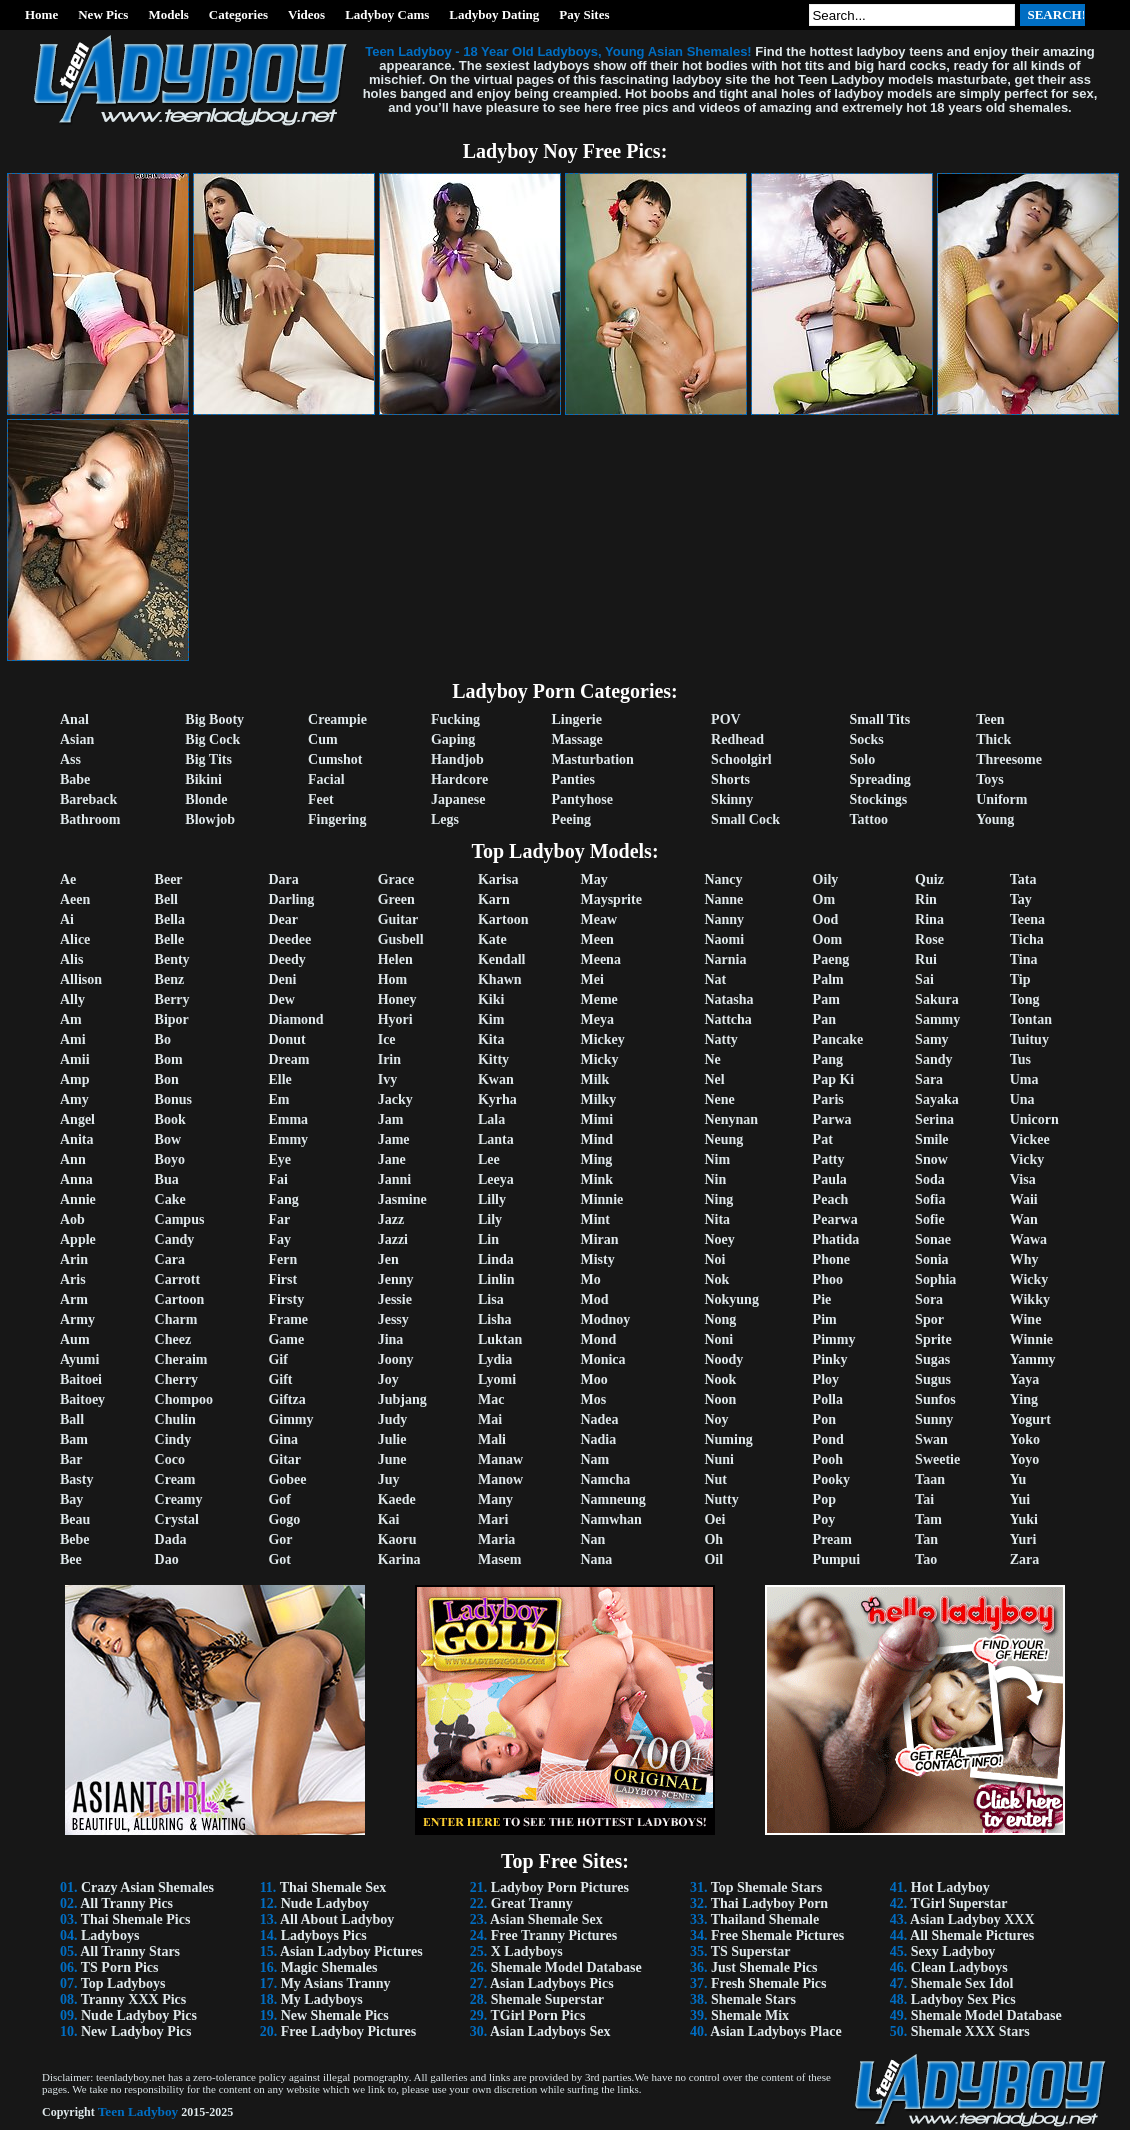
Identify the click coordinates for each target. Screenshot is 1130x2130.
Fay (279, 1239)
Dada (171, 1539)
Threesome (1009, 759)
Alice (75, 939)
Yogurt (1030, 1419)
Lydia (495, 1359)
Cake (170, 1199)
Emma (288, 1119)
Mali (492, 1439)
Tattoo (869, 819)
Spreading (880, 779)
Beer (169, 879)
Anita (76, 1139)
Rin (926, 899)
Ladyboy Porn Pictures (560, 1887)
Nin (715, 1179)
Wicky (1029, 1279)
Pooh (828, 1459)
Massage (576, 739)
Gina (283, 1439)
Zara (1025, 1559)
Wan (1024, 1219)
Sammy (937, 1019)
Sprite (933, 1339)
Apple (78, 1239)
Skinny (732, 799)
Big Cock (212, 739)
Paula (830, 1179)
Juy (389, 1479)
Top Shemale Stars (767, 1887)
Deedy (286, 959)
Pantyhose (581, 799)
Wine (1026, 1319)
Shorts (730, 779)
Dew (281, 999)
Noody (723, 1359)
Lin (488, 1239)
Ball (72, 1419)
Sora (929, 1299)
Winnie (1031, 1339)
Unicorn (1034, 1119)
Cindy (173, 1439)
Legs (445, 819)
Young (995, 819)
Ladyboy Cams (387, 14)
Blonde (206, 799)
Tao (926, 1559)
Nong (720, 1319)
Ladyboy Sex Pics (963, 1999)
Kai (389, 1519)
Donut (286, 1039)
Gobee (287, 1479)
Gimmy (290, 1419)
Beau (75, 1519)
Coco (170, 1459)
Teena (1027, 919)
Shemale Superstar (547, 1999)
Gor (280, 1539)
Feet (321, 799)
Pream (832, 1539)
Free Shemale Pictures (777, 1935)
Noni (718, 1339)
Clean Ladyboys (959, 1967)
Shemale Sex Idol (962, 1983)
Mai (490, 1419)
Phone (831, 1259)
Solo (863, 759)
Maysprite (610, 899)
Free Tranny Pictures (554, 1935)
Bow (168, 1139)
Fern (282, 1259)
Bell (166, 899)
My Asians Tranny (336, 1983)
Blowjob (210, 819)
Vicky (1027, 1159)
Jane (392, 1159)
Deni (282, 979)
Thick (993, 739)
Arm (74, 1299)
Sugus (933, 1379)
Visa (1023, 1179)
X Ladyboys (527, 1951)
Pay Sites (584, 14)
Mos (593, 1399)
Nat (715, 979)
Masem (500, 1559)
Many (495, 1499)
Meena (600, 959)
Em (278, 1099)
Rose (929, 939)
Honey (397, 999)
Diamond (295, 1019)
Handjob (457, 759)
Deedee (289, 939)
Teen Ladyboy (138, 2111)
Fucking (455, 719)
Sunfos (935, 1399)
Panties (573, 779)
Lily (490, 1219)
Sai (924, 979)
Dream (288, 1059)
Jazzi (393, 1239)
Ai (67, 919)
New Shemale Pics (335, 2015)
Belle (170, 939)
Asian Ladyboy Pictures (351, 1951)
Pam (826, 999)
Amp (75, 1079)
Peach (831, 1199)
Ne (712, 1059)
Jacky (395, 1099)
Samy (931, 1039)
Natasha (728, 999)
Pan (824, 1019)
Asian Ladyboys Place (775, 2031)
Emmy (288, 1139)
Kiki (491, 999)
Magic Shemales (329, 1967)
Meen (596, 939)
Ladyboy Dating (494, 14)
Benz (170, 979)
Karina (399, 1559)
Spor (929, 1319)
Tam (928, 1519)
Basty (76, 1479)
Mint (595, 1219)
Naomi (724, 939)
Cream (175, 1479)
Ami (73, 1039)
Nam (594, 1459)
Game (286, 1339)
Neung (723, 1139)
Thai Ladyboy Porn (769, 1903)
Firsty (286, 1299)
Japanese (458, 799)
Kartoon (503, 919)
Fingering (337, 819)
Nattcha (727, 1019)
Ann (73, 1159)
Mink (596, 1179)
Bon (167, 1079)
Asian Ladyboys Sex (550, 2031)
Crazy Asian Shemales (147, 1887)
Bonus (173, 1099)
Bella (170, 919)
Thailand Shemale (765, 1919)
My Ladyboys (322, 1999)
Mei (591, 979)
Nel (714, 1079)
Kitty (493, 1059)
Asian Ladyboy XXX (972, 1919)
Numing (728, 1439)
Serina (934, 1119)
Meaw (598, 919)
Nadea (599, 1419)
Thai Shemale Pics (136, 1919)
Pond (828, 1439)
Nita (717, 1219)
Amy (74, 1099)
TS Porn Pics (120, 1967)
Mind (596, 1139)
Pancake (838, 1039)
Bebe (75, 1539)
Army (77, 1319)
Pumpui (836, 1559)
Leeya (496, 1179)
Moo (593, 1379)
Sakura (937, 999)
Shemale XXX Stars (970, 2031)
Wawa (1028, 1239)
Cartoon (180, 1299)
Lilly (492, 1199)
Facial (326, 779)
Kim (491, 1019)
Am (71, 1019)
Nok (716, 1279)
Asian (77, 739)
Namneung (612, 1499)
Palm (828, 979)
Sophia (935, 1279)
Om (824, 899)
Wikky (1030, 1299)
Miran (599, 1239)
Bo (163, 1039)
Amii (75, 1059)
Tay (1021, 899)
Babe (75, 779)
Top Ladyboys (123, 1983)
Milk (594, 1079)
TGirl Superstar (959, 1903)
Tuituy (1029, 1039)
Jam (391, 1119)
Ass (70, 759)
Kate (492, 939)
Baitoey (82, 1399)
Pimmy (834, 1339)
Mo (590, 1279)
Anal (74, 719)
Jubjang (402, 1399)
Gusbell (401, 939)
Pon (824, 1419)
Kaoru (397, 1539)
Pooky (831, 1479)
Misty (597, 1259)
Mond (598, 1339)
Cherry (177, 1379)
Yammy (1033, 1359)
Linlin (496, 1279)
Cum (323, 739)
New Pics (103, 14)
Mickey (602, 1039)
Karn (494, 899)
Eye (279, 1159)
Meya (596, 1019)
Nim (717, 1159)
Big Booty (214, 719)
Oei (714, 1519)
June (392, 1459)
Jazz (391, 1219)
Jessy (393, 1319)
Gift (280, 1379)
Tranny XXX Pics (134, 1999)
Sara (929, 1079)
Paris (828, 1099)
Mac (491, 1399)
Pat (823, 1139)
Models (168, 14)
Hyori (395, 1019)
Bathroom (90, 819)
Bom (169, 1059)
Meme (598, 999)
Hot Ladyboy (950, 1887)
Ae (68, 879)
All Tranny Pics (126, 1903)
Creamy (179, 1499)
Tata (1023, 879)
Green (396, 899)
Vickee (1030, 1139)
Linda (496, 1259)
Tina (1024, 959)
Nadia (598, 1439)
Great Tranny (532, 1903)
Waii (1024, 1199)
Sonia (931, 1259)
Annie (78, 1199)
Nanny (724, 919)
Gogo (284, 1519)
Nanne (723, 899)
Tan (926, 1539)
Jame (394, 1139)
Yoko (1025, 1439)
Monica (602, 1359)
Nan (592, 1539)
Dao (167, 1559)
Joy (388, 1379)
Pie (822, 1299)
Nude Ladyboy (325, 1903)
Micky (599, 1059)
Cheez (173, 1339)
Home (41, 14)
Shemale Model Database (566, 1967)
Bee (71, 1559)
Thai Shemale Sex (333, 1887)
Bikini (203, 779)
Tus (1020, 1059)
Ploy (826, 1379)
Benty (172, 959)
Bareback (88, 799)
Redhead (737, 739)
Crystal (177, 1519)
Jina (391, 1339)
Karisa (498, 879)
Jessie (395, 1299)
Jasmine (402, 1199)
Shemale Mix (750, 2015)
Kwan (496, 1079)
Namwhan (610, 1519)
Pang (828, 1059)
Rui (926, 959)
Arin (74, 1259)
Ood (826, 919)
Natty (720, 1039)
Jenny (396, 1279)
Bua (167, 1179)
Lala (491, 1119)
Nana (596, 1559)
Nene (719, 1099)
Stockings (879, 799)
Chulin (175, 1419)
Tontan (1031, 1019)
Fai (277, 1179)
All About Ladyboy (337, 1919)
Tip (1020, 979)
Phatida (836, 1239)
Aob (72, 1219)
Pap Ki (834, 1079)
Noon (720, 1399)
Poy (824, 1519)
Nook (720, 1379)
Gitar (284, 1459)
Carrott (178, 1279)
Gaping (453, 739)
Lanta (496, 1139)
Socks (867, 739)
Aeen (75, 899)
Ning (718, 1199)
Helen (395, 959)
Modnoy (605, 1319)
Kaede (397, 1499)
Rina (929, 919)
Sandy (933, 1059)
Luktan (500, 1339)
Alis (71, 959)
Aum (75, 1339)
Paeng (831, 959)
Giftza (286, 1399)
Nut (715, 1479)
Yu (1018, 1479)
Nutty (721, 1499)
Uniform (1001, 799)
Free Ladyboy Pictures (349, 2031)
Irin (389, 1059)
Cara (170, 1259)
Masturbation (592, 759)
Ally (72, 999)
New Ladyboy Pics (136, 2031)
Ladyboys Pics (324, 1935)
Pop (824, 1499)
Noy (716, 1419)
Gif (277, 1359)
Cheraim (181, 1359)
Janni (394, 1179)
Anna (76, 1179)
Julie (392, 1439)
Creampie (337, 719)
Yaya (1025, 1379)
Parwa (832, 1119)
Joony (396, 1359)
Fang (283, 1199)
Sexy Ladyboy (953, 1951)
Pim (825, 1319)
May (593, 879)
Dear (283, 919)
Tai (924, 1499)
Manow (500, 1479)
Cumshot (335, 759)
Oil (713, 1559)
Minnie (601, 1199)
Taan (930, 1479)
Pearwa (835, 1219)
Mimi (596, 1119)
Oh (713, 1539)
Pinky (830, 1359)
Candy (175, 1239)
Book (170, 1119)
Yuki (1024, 1519)
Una (1022, 1099)
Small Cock (745, 819)
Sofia (930, 1199)
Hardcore (459, 779)
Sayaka (937, 1099)
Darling (291, 899)
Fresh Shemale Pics (769, 1983)
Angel (77, 1119)
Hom (393, 979)
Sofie (930, 1219)
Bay (71, 1499)
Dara (283, 879)
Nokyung (731, 1299)
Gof (279, 1499)
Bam (74, 1439)
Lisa (491, 1299)
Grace (396, 879)
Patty (829, 1159)
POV (726, 719)
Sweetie (937, 1459)
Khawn (500, 979)
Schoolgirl (741, 759)
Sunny (934, 1419)
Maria (496, 1539)
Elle (279, 1079)
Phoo (828, 1279)
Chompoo (184, 1399)
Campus (180, 1219)
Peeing (571, 819)
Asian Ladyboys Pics (552, 1983)
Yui (1020, 1499)
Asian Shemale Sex (546, 1919)
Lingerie (576, 719)
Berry (172, 999)
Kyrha (497, 1099)
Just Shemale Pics (764, 1967)
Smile (931, 1139)
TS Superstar (751, 1951)
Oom (828, 939)
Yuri (1023, 1539)
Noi (714, 1259)
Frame (288, 1319)
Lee (489, 1159)
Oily (826, 879)
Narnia (725, 959)
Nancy (723, 879)
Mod (594, 1299)
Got (279, 1559)
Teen (990, 719)
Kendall (501, 959)
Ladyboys (110, 1935)
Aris (73, 1279)
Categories (238, 14)
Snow (931, 1159)
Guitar (398, 919)
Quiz (929, 879)
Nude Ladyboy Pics (139, 2015)
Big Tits (208, 759)
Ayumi (79, 1359)
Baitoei (81, 1379)
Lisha (494, 1319)
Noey (719, 1239)
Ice (387, 1039)
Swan (931, 1439)
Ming (596, 1159)
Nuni (719, 1459)
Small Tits (880, 719)
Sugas (932, 1359)
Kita (491, 1039)
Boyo (170, 1159)
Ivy (387, 1079)
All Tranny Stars (130, 1951)
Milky (598, 1099)
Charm (176, 1319)
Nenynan (731, 1119)
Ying (1024, 1399)
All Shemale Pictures (972, 1935)
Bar (71, 1459)
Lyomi (497, 1379)
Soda (930, 1179)
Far (279, 1219)
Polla (828, 1399)
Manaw (500, 1459)
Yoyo (1025, 1459)
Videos (306, 14)
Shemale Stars (753, 1999)
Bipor (172, 1019)
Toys (990, 779)
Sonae (933, 1239)
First (282, 1279)
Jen (388, 1259)
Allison (81, 979)
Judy (393, 1419)
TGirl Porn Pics (537, 2015)
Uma (1024, 1079)
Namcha (605, 1479)
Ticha (1027, 939)
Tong (1025, 999)
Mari (493, 1519)
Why (1024, 1259)
